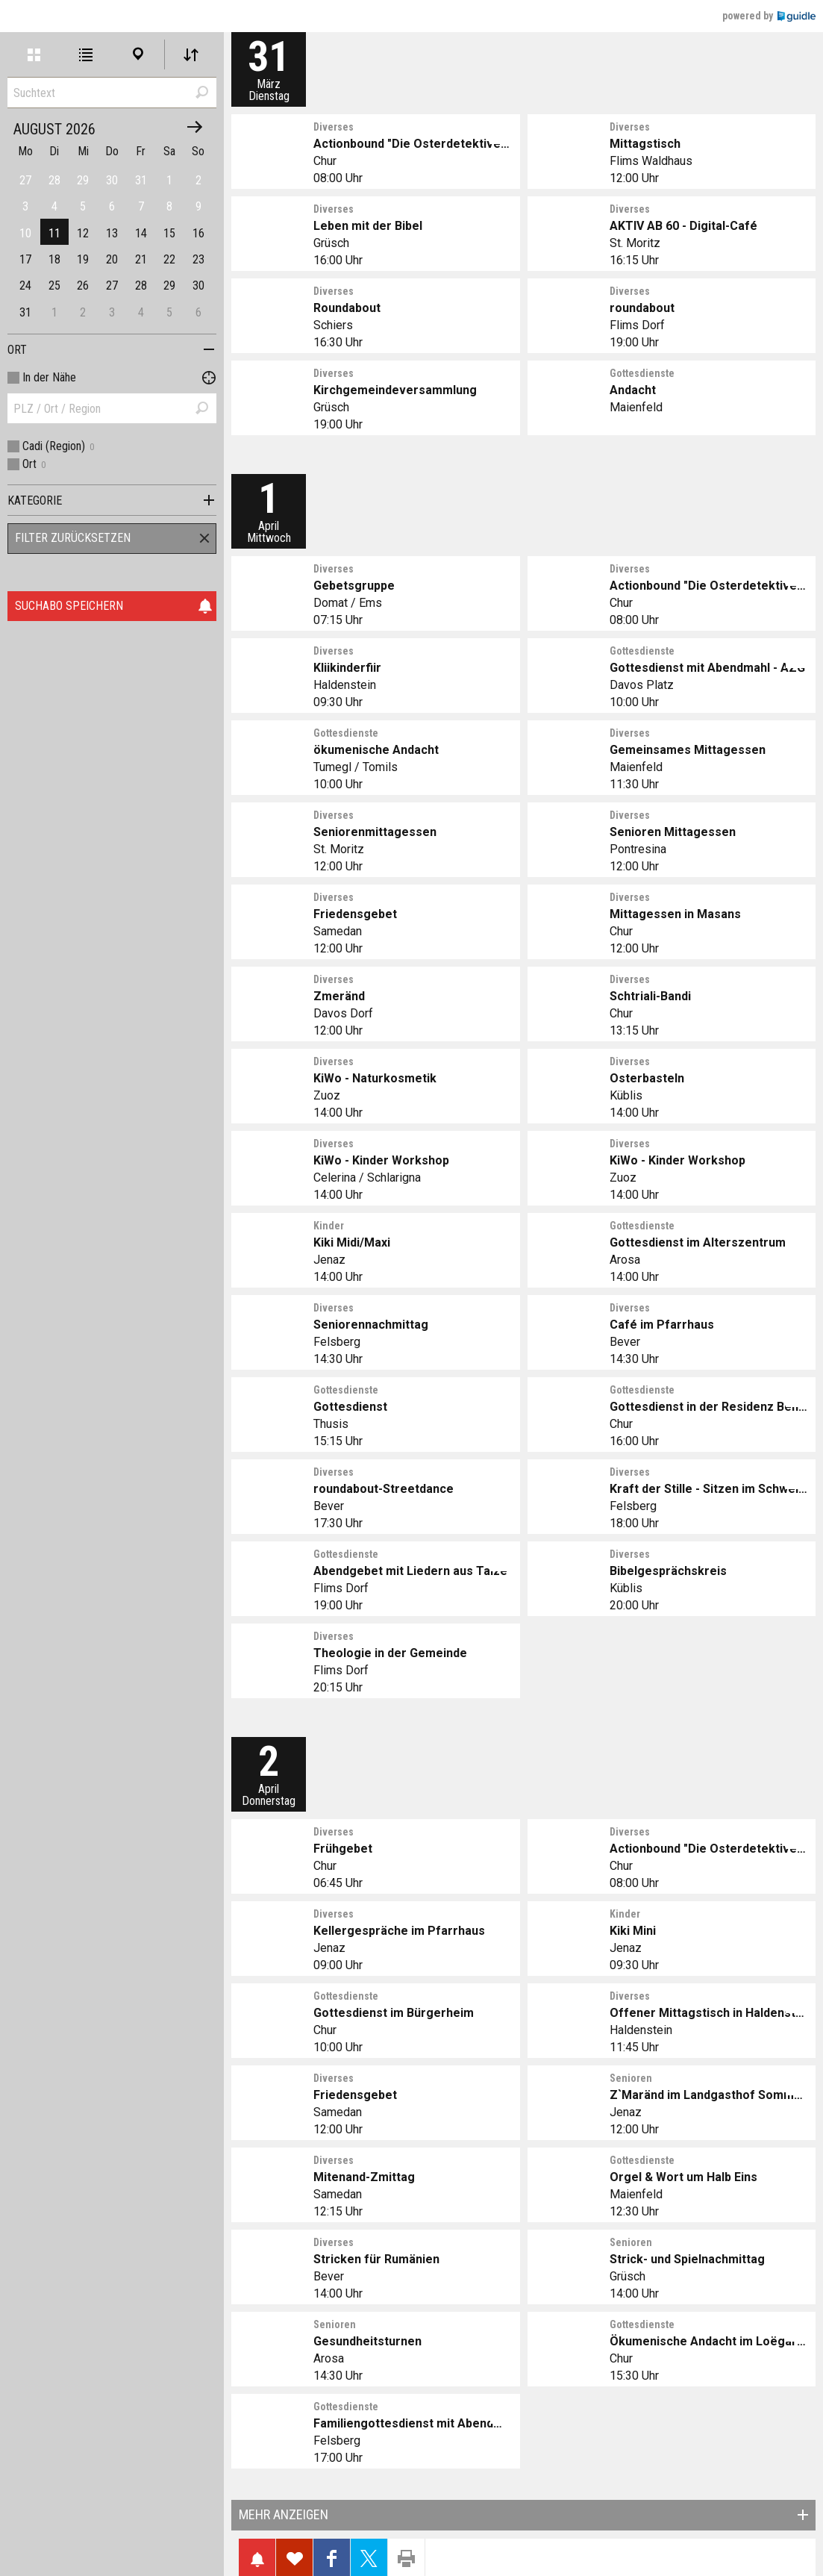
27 (112, 285)
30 (198, 285)
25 (54, 285)
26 (83, 285)
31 (25, 312)
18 (54, 259)
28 (141, 285)
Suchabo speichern (114, 606)
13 (112, 233)
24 (25, 285)
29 (169, 285)
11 (54, 233)
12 (83, 233)
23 (198, 259)
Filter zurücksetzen (73, 538)
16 (198, 233)
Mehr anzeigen (283, 2514)
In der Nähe (49, 377)
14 (141, 233)
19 (83, 259)
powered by (769, 16)
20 (112, 259)
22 (169, 259)
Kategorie (34, 500)
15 (169, 233)
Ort (17, 350)
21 (141, 259)
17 (25, 259)
